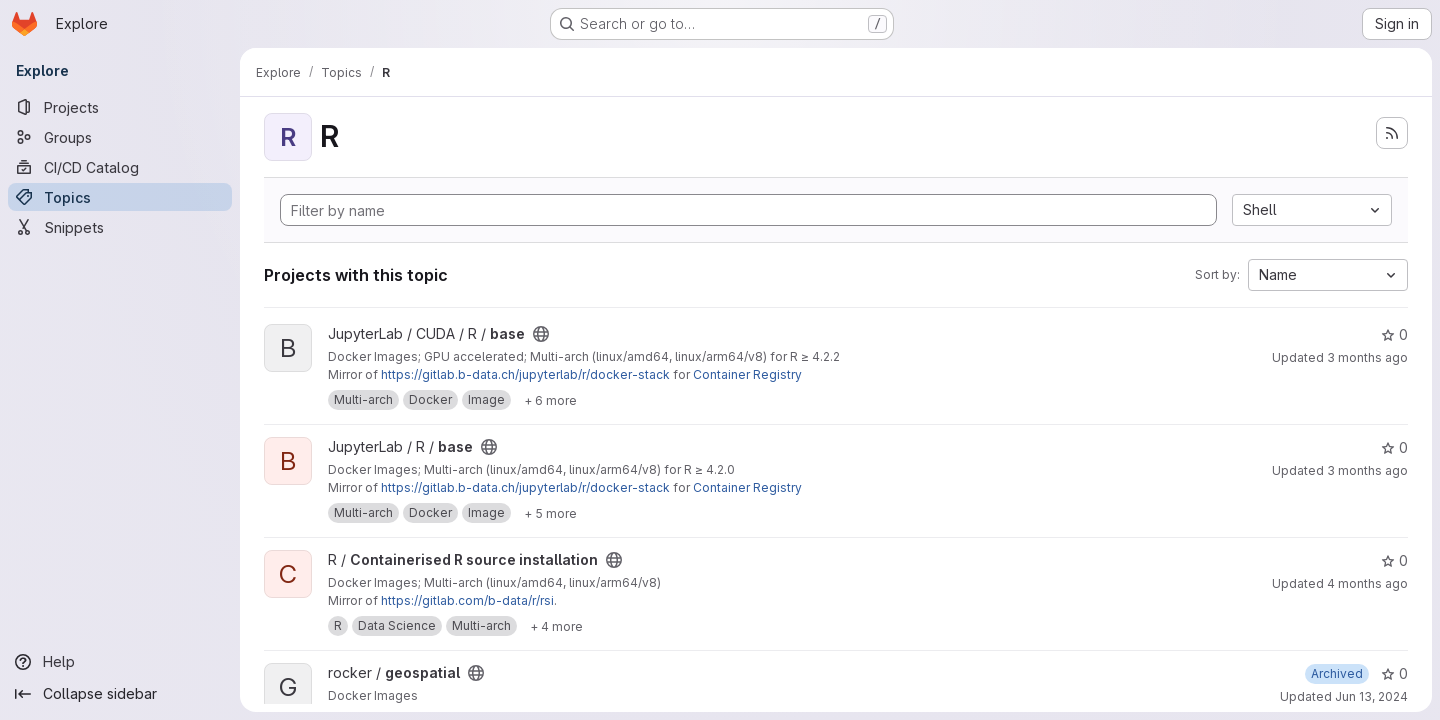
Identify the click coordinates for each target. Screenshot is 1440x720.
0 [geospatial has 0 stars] (1394, 673)
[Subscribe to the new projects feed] (1392, 133)
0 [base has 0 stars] (1394, 334)
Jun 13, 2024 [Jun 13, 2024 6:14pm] (1371, 696)
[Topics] (120, 197)
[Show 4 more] (556, 626)
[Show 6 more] (550, 400)
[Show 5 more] (550, 513)
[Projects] (120, 107)
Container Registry (747, 374)
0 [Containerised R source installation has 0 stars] (1394, 560)
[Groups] (120, 137)
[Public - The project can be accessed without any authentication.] (541, 334)
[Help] (120, 662)
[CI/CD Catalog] (120, 167)
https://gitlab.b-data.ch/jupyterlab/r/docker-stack (525, 374)
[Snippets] (120, 227)
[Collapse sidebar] (120, 694)
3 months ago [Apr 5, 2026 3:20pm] (1367, 357)
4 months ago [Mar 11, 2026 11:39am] (1367, 583)
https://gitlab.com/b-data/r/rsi (467, 600)
